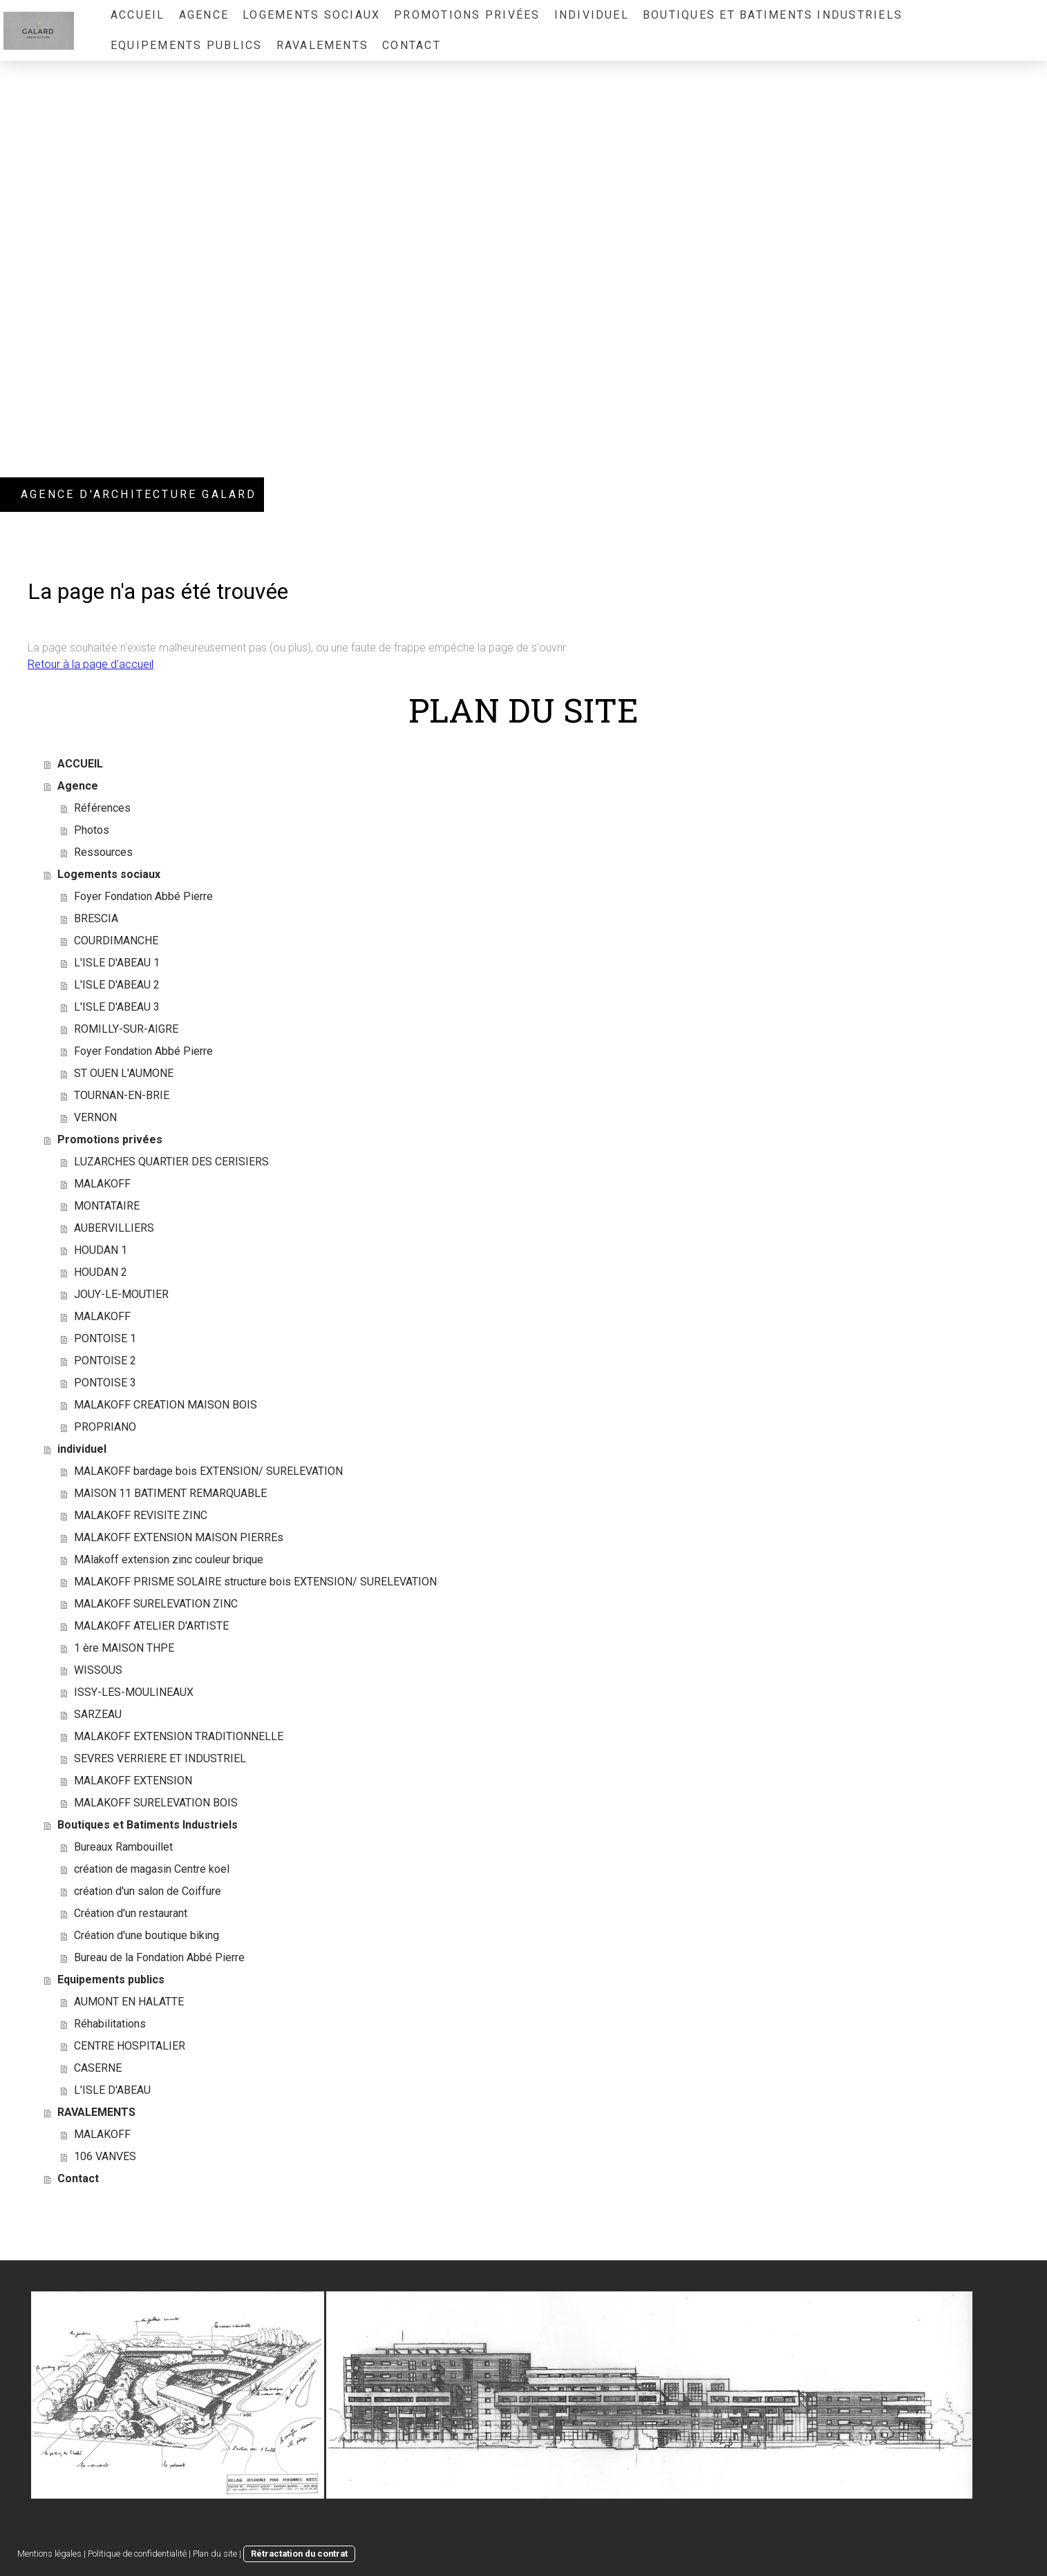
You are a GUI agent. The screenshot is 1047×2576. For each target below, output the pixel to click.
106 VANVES (105, 2156)
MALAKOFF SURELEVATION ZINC (156, 1603)
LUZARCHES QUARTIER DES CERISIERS (171, 1161)
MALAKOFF (102, 1183)
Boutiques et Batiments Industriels (773, 14)
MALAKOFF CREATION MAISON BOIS (165, 1404)
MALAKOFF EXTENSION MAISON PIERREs (178, 1537)
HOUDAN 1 (100, 1250)
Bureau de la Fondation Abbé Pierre (159, 1957)
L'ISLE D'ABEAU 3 (117, 1006)
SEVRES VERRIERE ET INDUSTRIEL (160, 1758)
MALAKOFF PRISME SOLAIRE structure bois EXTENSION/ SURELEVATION (255, 1581)
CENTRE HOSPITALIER (129, 2045)
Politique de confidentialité (137, 2553)
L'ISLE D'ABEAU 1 (117, 962)
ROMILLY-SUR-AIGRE (126, 1029)
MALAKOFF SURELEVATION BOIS (156, 1802)
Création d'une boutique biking (146, 1935)
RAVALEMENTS (322, 45)
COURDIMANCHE (116, 940)
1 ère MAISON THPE (124, 1647)
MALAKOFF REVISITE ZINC (140, 1515)
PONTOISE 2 (105, 1360)
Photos (91, 830)
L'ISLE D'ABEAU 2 (117, 984)
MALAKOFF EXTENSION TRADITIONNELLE (178, 1736)
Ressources (103, 852)
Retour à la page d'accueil (90, 664)
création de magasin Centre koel (151, 1869)
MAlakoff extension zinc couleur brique (168, 1559)
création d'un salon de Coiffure (147, 1891)
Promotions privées (467, 14)
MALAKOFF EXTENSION (133, 1780)
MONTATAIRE (107, 1205)
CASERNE (98, 2067)
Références (102, 807)
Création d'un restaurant (130, 1913)
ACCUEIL (138, 14)
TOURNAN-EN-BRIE (121, 1095)
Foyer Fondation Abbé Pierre (143, 896)
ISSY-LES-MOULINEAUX (134, 1692)
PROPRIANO (105, 1426)
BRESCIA (96, 918)
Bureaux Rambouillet (123, 1846)
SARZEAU (98, 1714)
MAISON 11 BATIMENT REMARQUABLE (170, 1493)
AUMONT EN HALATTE (129, 2001)
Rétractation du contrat (299, 2553)
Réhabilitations (110, 2023)
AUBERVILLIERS (114, 1227)
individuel (591, 14)
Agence (204, 14)
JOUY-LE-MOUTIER (121, 1294)
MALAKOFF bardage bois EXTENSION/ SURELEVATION (208, 1471)
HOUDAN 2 (100, 1272)
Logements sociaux (311, 14)
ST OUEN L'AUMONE (123, 1073)
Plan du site (215, 2553)
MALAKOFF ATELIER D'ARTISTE (151, 1625)
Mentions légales (49, 2553)
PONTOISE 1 (105, 1338)
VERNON (95, 1117)
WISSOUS (98, 1670)
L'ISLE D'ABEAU (112, 2090)
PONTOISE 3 (105, 1382)
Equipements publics (187, 45)
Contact (411, 45)
